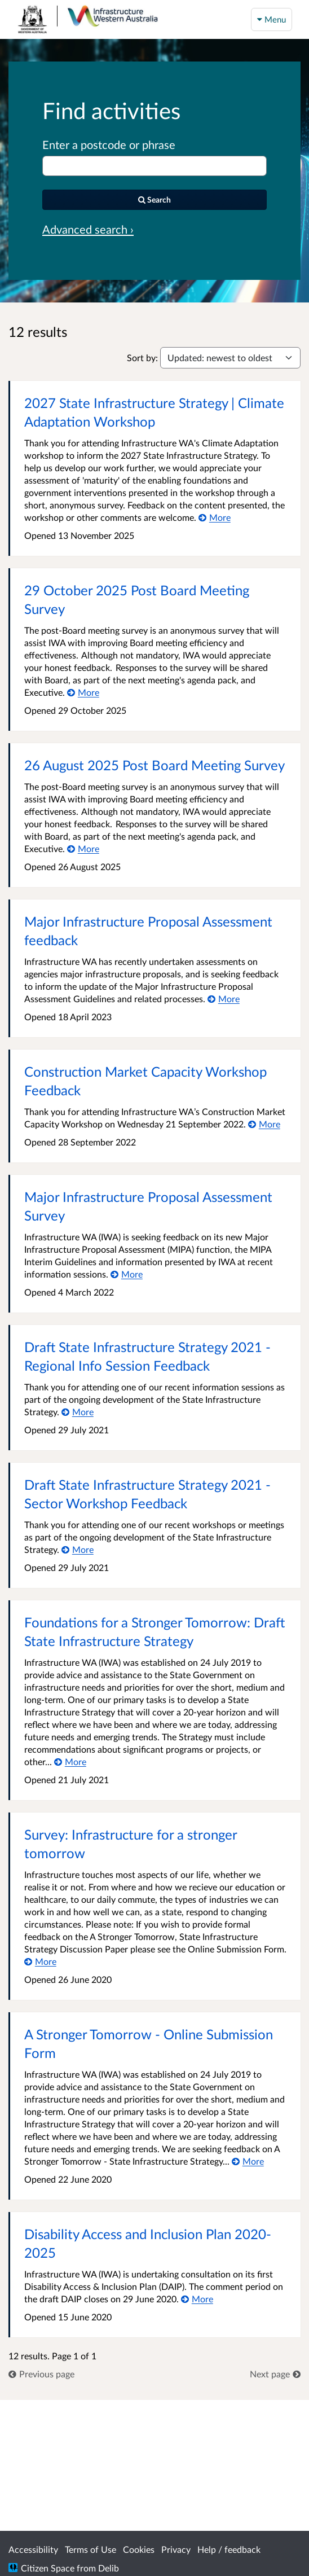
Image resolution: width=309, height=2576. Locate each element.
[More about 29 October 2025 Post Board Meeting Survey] (83, 692)
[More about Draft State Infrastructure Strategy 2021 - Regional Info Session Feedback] (77, 1411)
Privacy (176, 2549)
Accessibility (33, 2549)
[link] (41, 2373)
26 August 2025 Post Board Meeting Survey (154, 765)
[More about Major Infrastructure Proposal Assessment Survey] (127, 1274)
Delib (108, 2567)
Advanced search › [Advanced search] (88, 229)
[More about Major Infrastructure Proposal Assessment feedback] (224, 998)
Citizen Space (47, 2567)
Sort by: (142, 357)
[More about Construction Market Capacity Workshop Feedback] (264, 1123)
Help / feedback (229, 2549)
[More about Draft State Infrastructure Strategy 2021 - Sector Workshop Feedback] (77, 1549)
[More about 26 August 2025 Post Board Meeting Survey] (83, 848)
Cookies (138, 2549)
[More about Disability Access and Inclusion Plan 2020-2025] (197, 2298)
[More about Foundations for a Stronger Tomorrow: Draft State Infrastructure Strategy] (70, 1761)
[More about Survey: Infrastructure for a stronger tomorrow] (40, 1961)
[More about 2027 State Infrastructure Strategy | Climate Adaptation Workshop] (214, 517)
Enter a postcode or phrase (108, 144)
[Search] (154, 200)
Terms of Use (90, 2549)
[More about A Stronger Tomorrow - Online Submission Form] (248, 2161)
